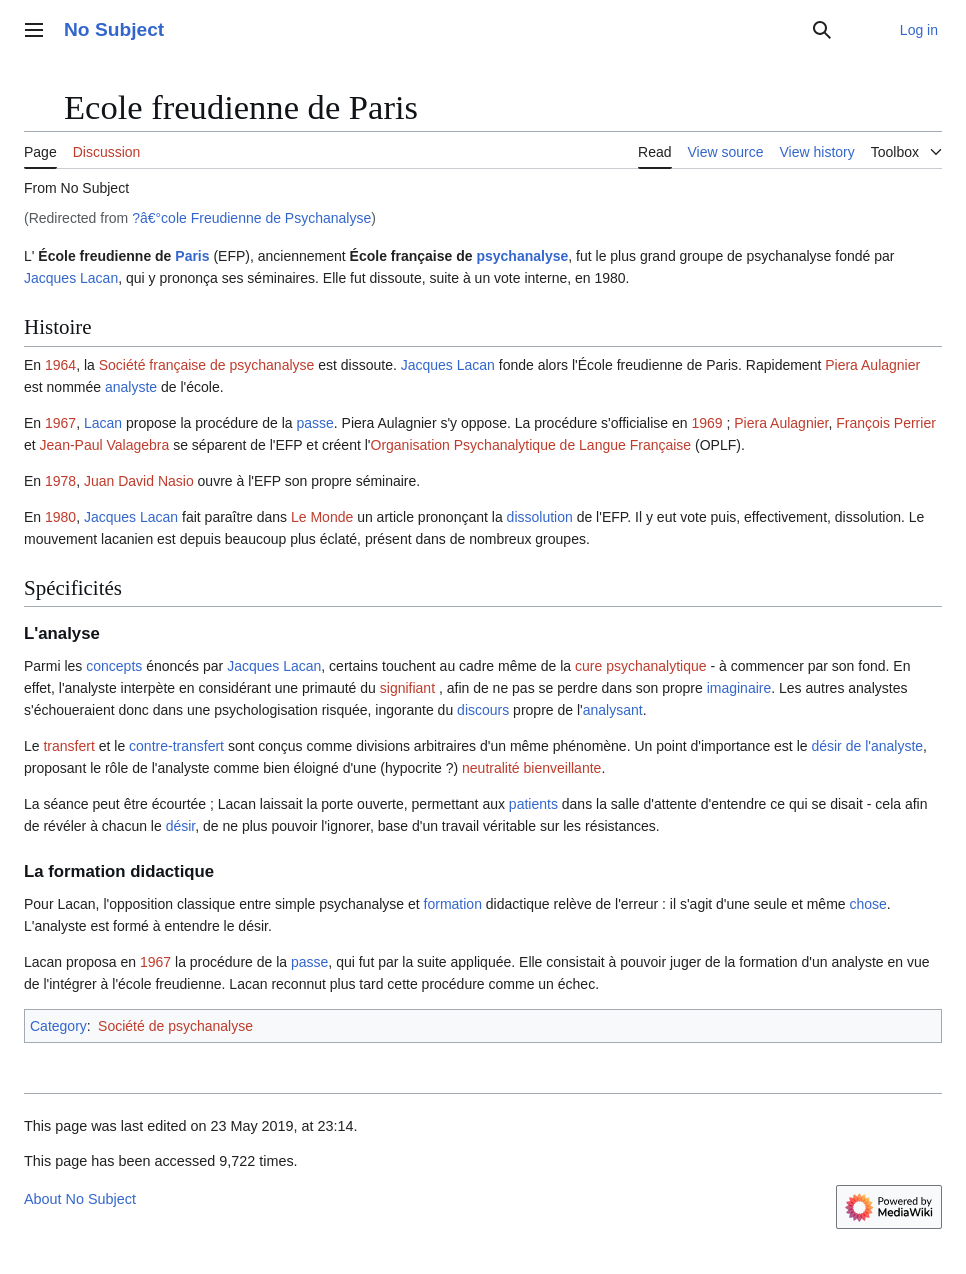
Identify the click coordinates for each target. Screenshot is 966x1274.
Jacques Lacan (71, 278)
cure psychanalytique (641, 666)
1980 (60, 517)
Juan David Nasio (139, 481)
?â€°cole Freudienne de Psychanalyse (251, 218)
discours (483, 710)
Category (58, 1026)
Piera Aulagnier (872, 365)
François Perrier (886, 423)
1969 (706, 423)
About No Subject (80, 1199)
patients (533, 804)
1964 (60, 365)
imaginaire (739, 688)
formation (453, 904)
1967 (60, 423)
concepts (114, 666)
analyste (131, 387)
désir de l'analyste (867, 746)
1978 (60, 481)
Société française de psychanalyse (207, 365)
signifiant (407, 688)
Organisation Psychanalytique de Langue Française (531, 445)
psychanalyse (522, 256)
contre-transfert (176, 746)
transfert (68, 746)
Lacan (103, 423)
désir (181, 826)
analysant (613, 710)
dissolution (540, 517)
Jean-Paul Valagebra (105, 445)
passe (314, 423)
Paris (192, 256)
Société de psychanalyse (175, 1026)
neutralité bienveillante (531, 768)
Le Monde (322, 517)
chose (868, 904)
